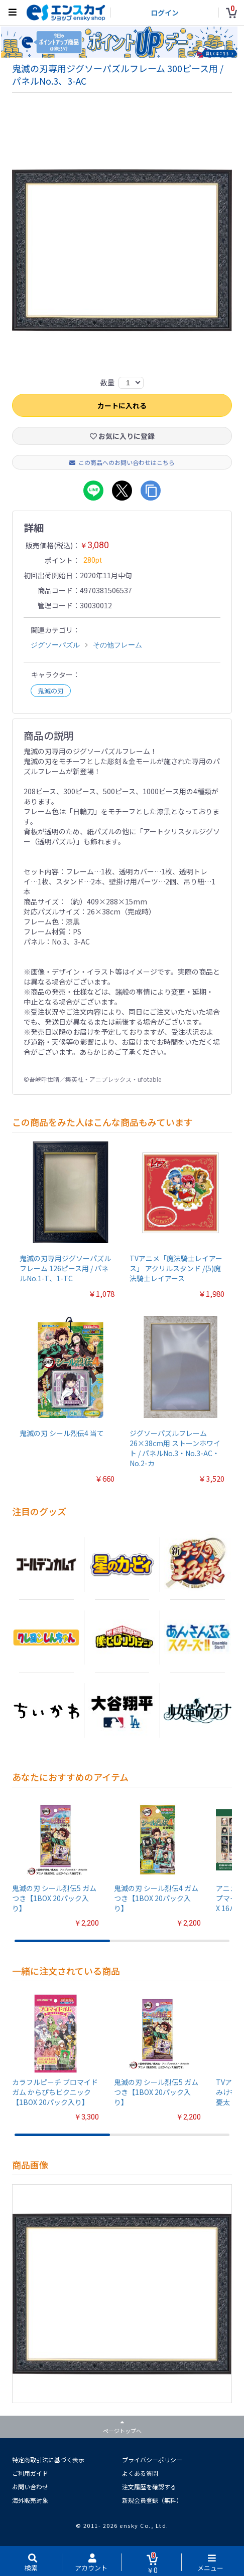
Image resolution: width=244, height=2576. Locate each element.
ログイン (165, 13)
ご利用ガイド (30, 2474)
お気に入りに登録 (122, 437)
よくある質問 (140, 2474)
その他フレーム (117, 646)
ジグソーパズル (55, 646)
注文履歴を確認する (149, 2487)
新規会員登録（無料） (152, 2501)
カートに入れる (122, 406)
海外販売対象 (30, 2501)
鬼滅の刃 (51, 691)
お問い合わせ (30, 2487)
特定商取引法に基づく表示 (48, 2460)
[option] (122, 251)
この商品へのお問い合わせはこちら (122, 463)
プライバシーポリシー (152, 2460)
